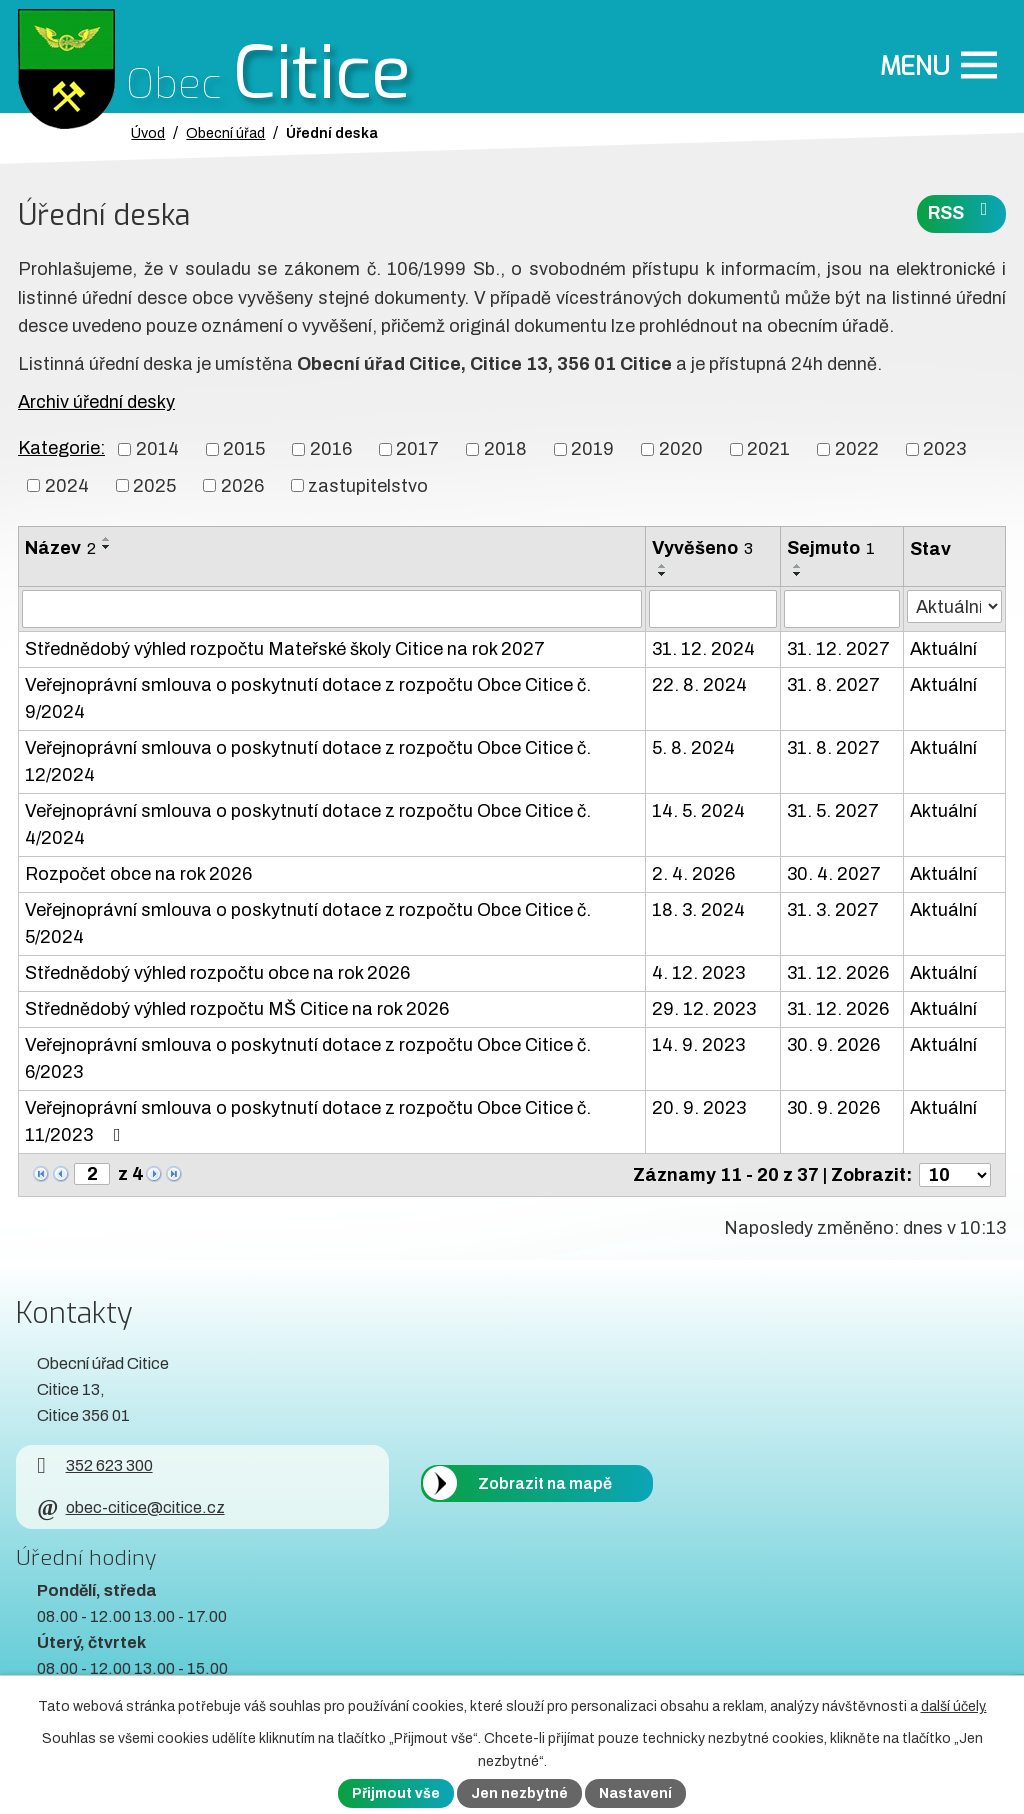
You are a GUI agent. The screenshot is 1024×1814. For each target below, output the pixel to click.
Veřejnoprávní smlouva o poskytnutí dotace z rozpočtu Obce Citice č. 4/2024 (308, 824)
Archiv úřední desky (96, 402)
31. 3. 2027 (833, 910)
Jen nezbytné (519, 1793)
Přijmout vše (396, 1793)
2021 (768, 449)
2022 (857, 449)
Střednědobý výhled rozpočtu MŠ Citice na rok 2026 (237, 1009)
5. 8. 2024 (693, 748)
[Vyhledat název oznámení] (332, 609)
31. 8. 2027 (833, 685)
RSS (962, 211)
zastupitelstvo (368, 485)
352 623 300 (94, 1465)
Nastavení (635, 1793)
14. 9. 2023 (698, 1045)
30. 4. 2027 (834, 874)
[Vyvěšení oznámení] (713, 609)
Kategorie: (61, 448)
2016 (331, 449)
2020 (681, 449)
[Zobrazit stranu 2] (92, 1174)
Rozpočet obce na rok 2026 (138, 874)
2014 (157, 449)
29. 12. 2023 (704, 1009)
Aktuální (943, 649)
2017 (417, 449)
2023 (944, 449)
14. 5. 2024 (698, 811)
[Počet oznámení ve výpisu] (955, 1175)
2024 (67, 485)
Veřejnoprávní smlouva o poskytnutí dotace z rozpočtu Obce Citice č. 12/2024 (308, 761)
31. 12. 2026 (838, 973)
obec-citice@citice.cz (130, 1507)
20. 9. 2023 (699, 1108)
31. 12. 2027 (838, 649)
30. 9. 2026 (833, 1045)
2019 (592, 449)
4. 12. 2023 (698, 973)
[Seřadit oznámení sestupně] (107, 547)
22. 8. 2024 (699, 685)
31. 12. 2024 (703, 649)
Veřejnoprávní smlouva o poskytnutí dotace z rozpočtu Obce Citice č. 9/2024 (308, 698)
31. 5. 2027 (833, 811)
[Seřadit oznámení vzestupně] (107, 539)
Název (60, 548)
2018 (505, 449)
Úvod (148, 133)
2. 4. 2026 (693, 874)
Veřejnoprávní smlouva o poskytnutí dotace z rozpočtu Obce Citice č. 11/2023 (308, 1121)
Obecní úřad (225, 133)
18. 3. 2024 (698, 910)
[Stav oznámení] (954, 606)
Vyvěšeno (702, 548)
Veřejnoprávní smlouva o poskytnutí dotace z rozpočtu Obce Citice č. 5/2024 (308, 923)
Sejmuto (831, 548)
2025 (154, 485)
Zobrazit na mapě (545, 1483)
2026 (242, 485)
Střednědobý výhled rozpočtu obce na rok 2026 (217, 973)
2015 (244, 449)
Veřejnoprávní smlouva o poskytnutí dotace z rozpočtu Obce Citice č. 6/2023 (308, 1058)
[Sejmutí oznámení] (841, 609)
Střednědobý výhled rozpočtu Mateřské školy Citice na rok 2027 (285, 649)
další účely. (954, 1706)
